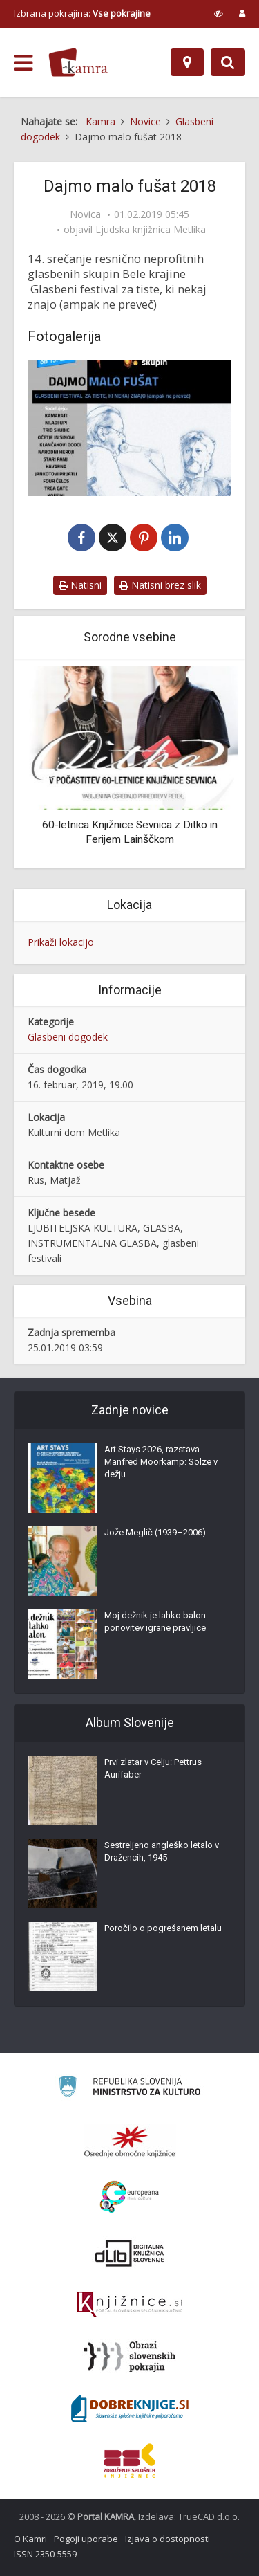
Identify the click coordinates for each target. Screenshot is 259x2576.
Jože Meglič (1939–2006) (155, 1532)
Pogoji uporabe (86, 2538)
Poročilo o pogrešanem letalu (163, 1928)
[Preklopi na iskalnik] (228, 62)
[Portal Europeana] (129, 2197)
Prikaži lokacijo (61, 942)
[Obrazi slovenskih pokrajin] (129, 2356)
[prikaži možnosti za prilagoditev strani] (218, 13)
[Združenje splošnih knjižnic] (129, 2460)
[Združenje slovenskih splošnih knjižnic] (129, 2305)
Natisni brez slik (160, 585)
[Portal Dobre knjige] (130, 2408)
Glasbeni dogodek (68, 1036)
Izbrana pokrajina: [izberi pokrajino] (82, 13)
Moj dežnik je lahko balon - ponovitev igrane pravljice (157, 1621)
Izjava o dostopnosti (167, 2538)
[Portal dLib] (130, 2253)
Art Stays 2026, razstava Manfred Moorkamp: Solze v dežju (161, 1461)
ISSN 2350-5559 (45, 2554)
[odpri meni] (23, 63)
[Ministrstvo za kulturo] (129, 2088)
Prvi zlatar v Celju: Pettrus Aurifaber (153, 1768)
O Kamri (30, 2538)
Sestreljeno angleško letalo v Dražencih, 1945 (161, 1851)
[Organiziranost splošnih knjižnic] (130, 2141)
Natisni (80, 585)
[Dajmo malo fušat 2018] (129, 428)
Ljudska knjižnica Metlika (150, 229)
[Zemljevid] (187, 62)
